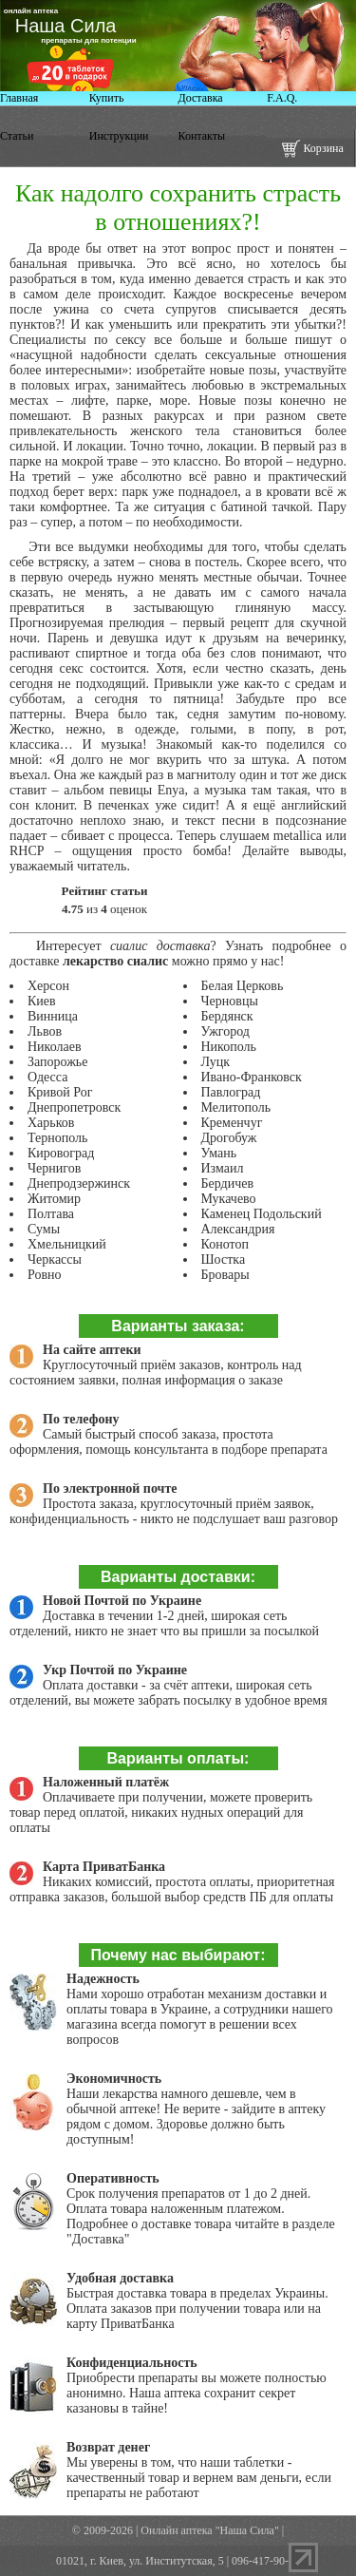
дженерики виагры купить (30, 2)
